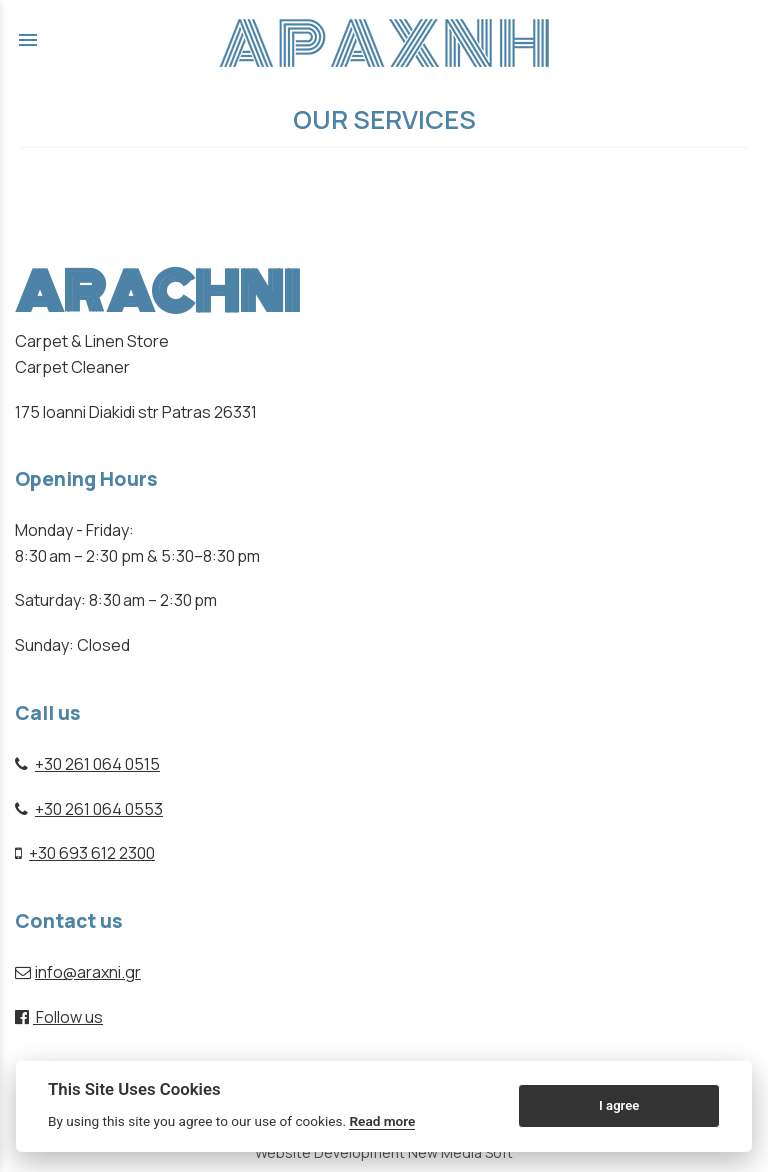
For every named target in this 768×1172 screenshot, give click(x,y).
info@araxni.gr (88, 972)
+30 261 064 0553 (99, 809)
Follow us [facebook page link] (59, 1017)
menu (28, 40)
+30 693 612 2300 (92, 853)
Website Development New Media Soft (384, 1152)
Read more (382, 1121)
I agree (619, 1105)
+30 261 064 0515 (97, 764)
